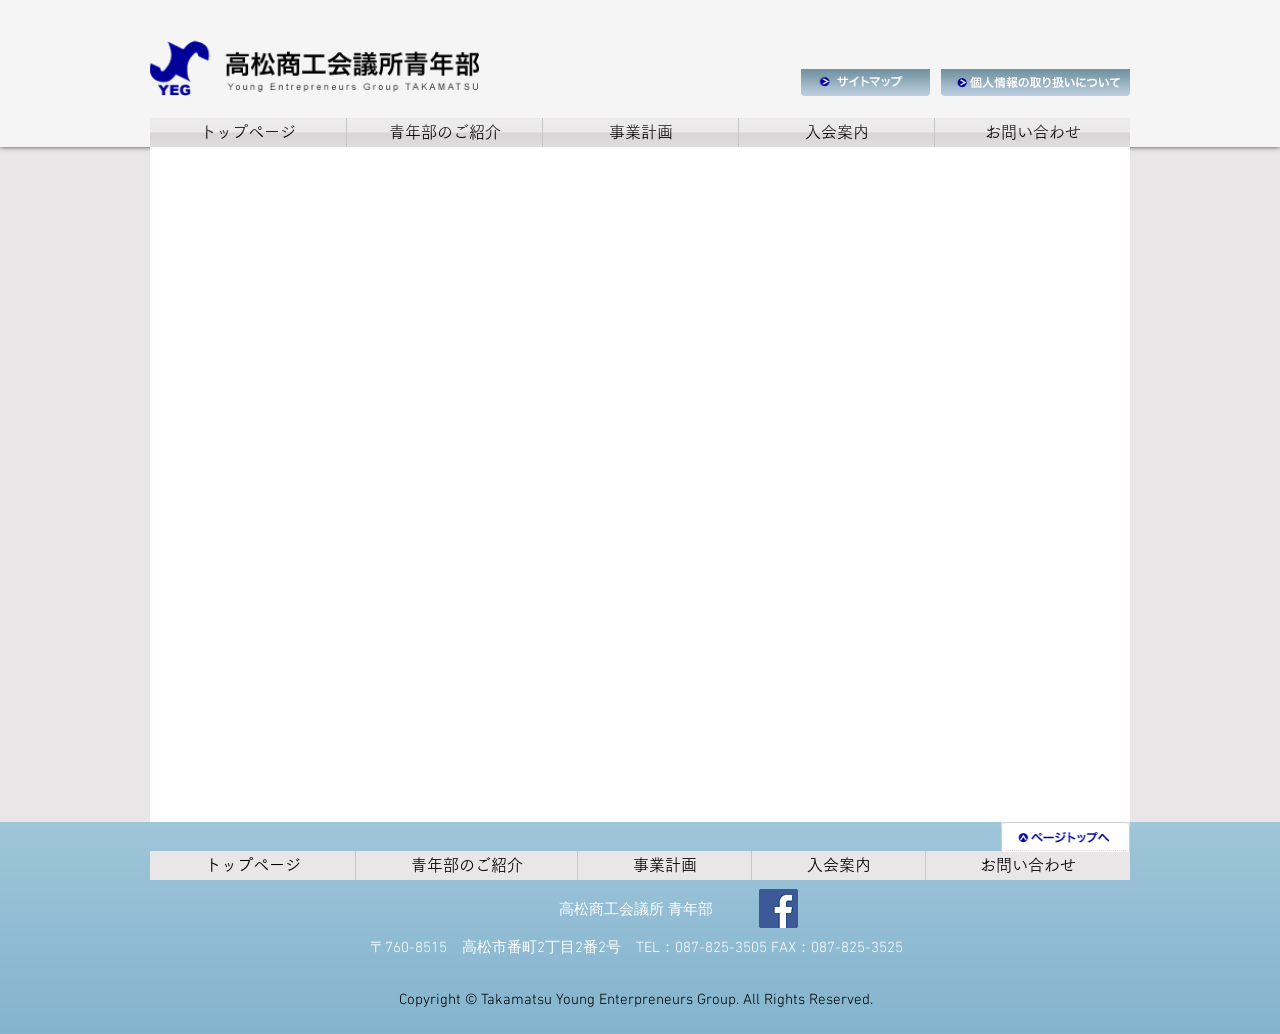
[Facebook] (778, 908)
